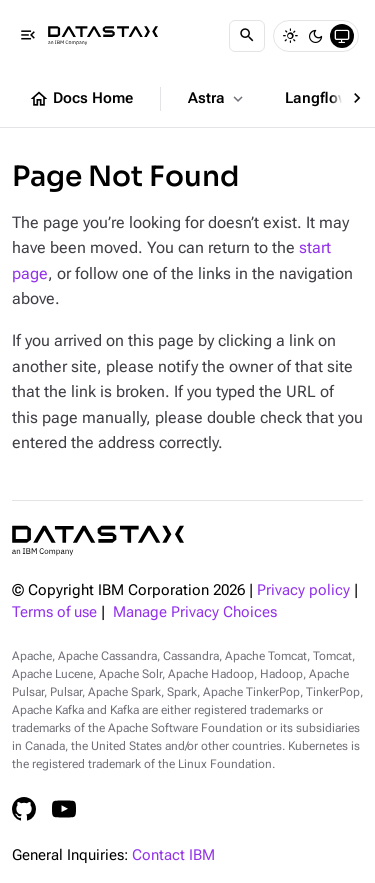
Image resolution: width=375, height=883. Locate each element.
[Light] (290, 36)
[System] (342, 36)
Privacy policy (303, 590)
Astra (217, 99)
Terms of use (54, 612)
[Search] (247, 36)
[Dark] (316, 36)
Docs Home (81, 99)
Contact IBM (173, 855)
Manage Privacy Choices (195, 612)
